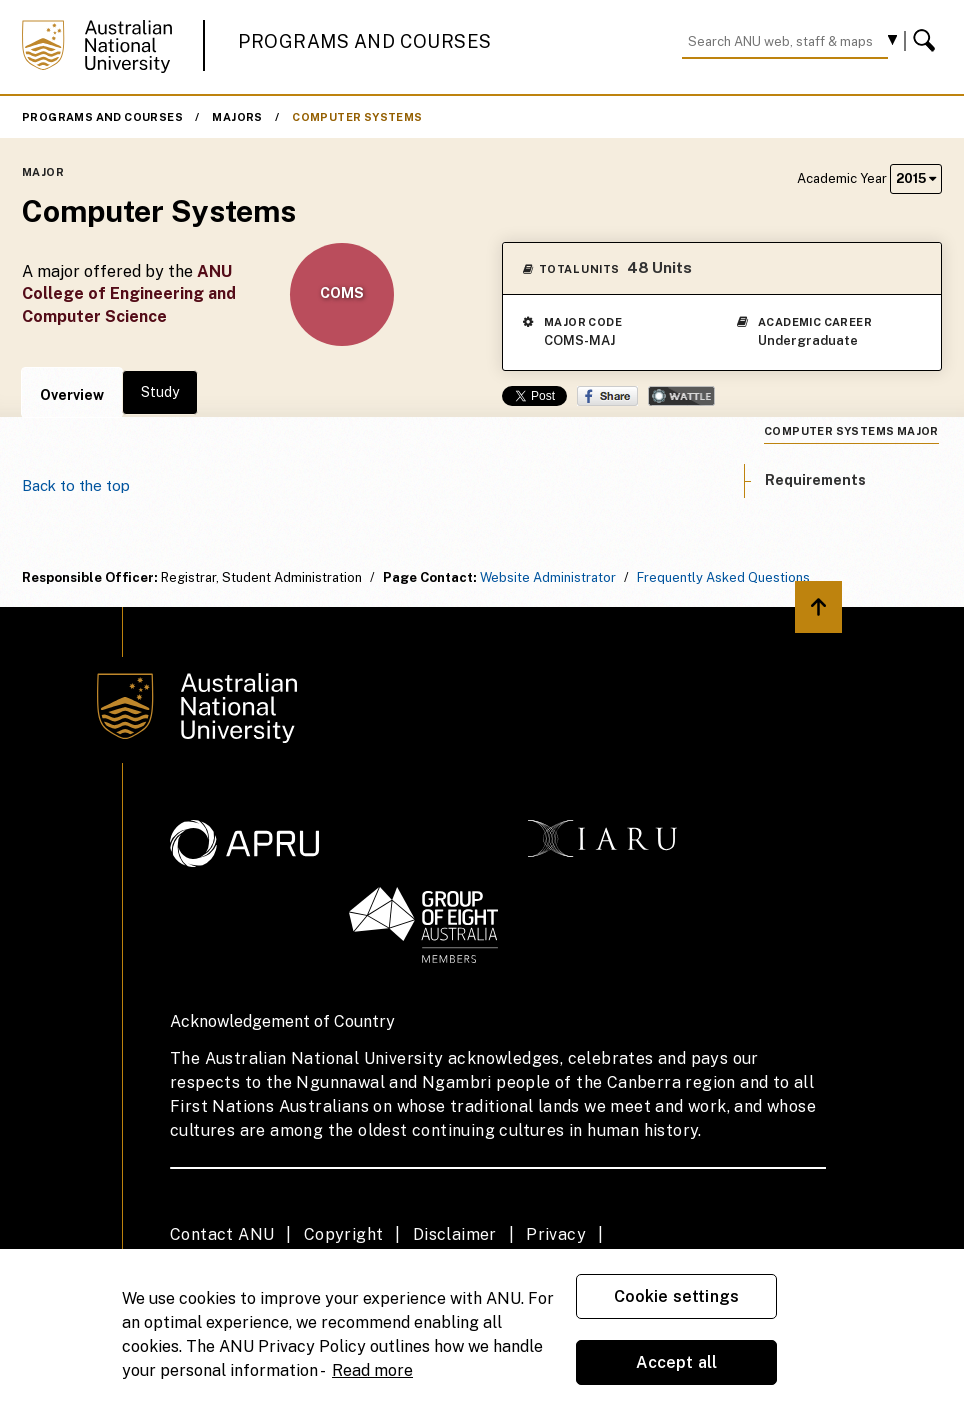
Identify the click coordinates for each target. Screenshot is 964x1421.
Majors (237, 117)
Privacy (556, 1234)
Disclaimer (455, 1234)
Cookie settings (676, 1296)
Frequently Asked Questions (723, 577)
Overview (72, 395)
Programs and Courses (365, 41)
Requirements (815, 480)
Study (160, 392)
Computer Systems (357, 117)
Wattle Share (681, 396)
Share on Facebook (607, 396)
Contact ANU (222, 1234)
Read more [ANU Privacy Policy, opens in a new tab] (372, 1370)
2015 (916, 178)
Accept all (677, 1362)
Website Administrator (548, 577)
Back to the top (76, 485)
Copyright (344, 1234)
